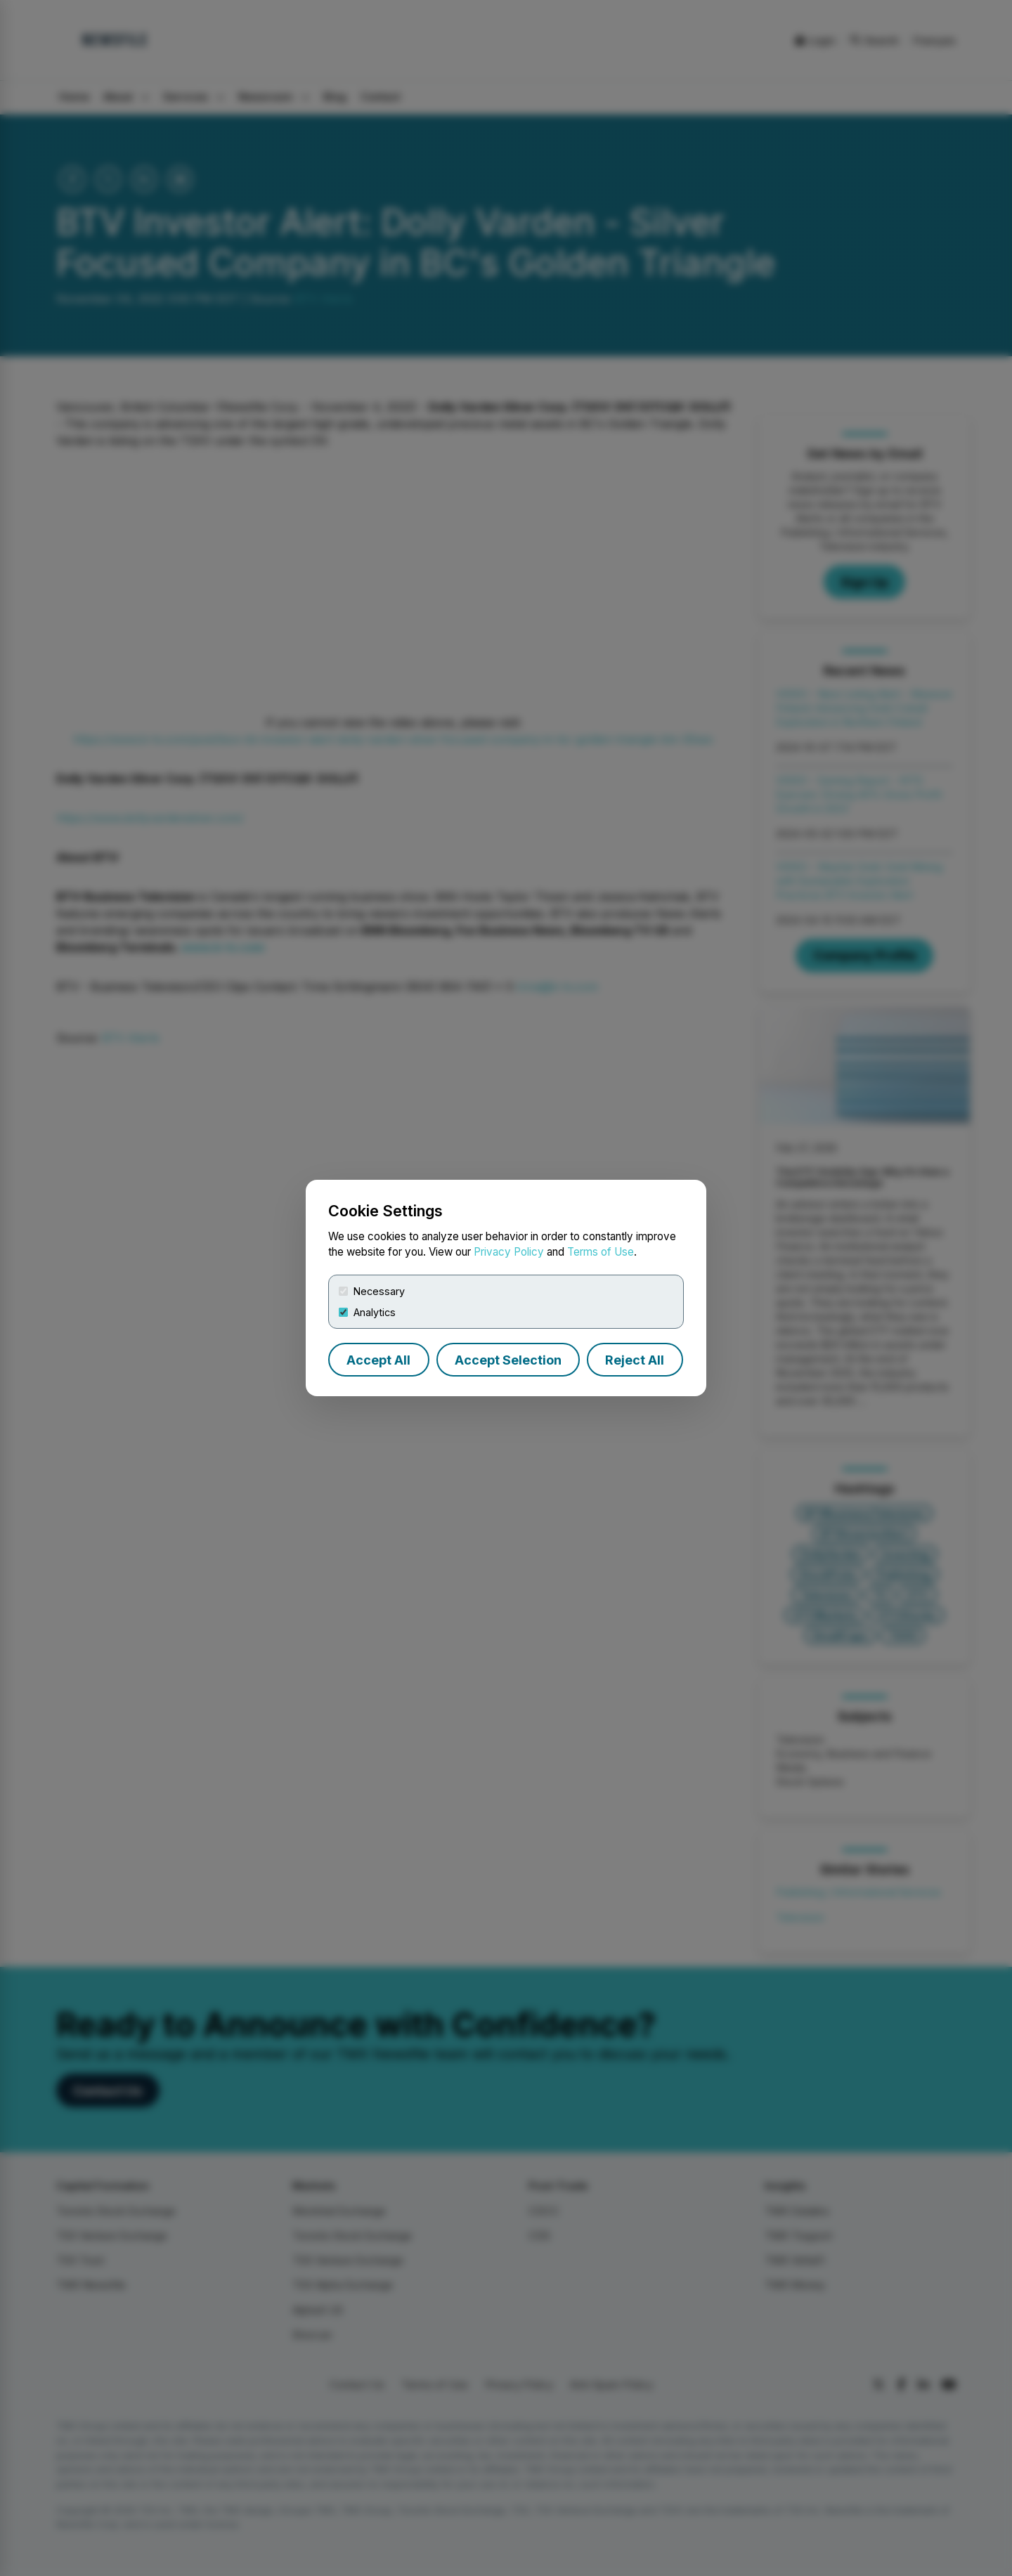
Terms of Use (600, 1251)
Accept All (378, 1360)
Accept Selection (508, 1360)
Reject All (634, 1360)
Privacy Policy (509, 1251)
